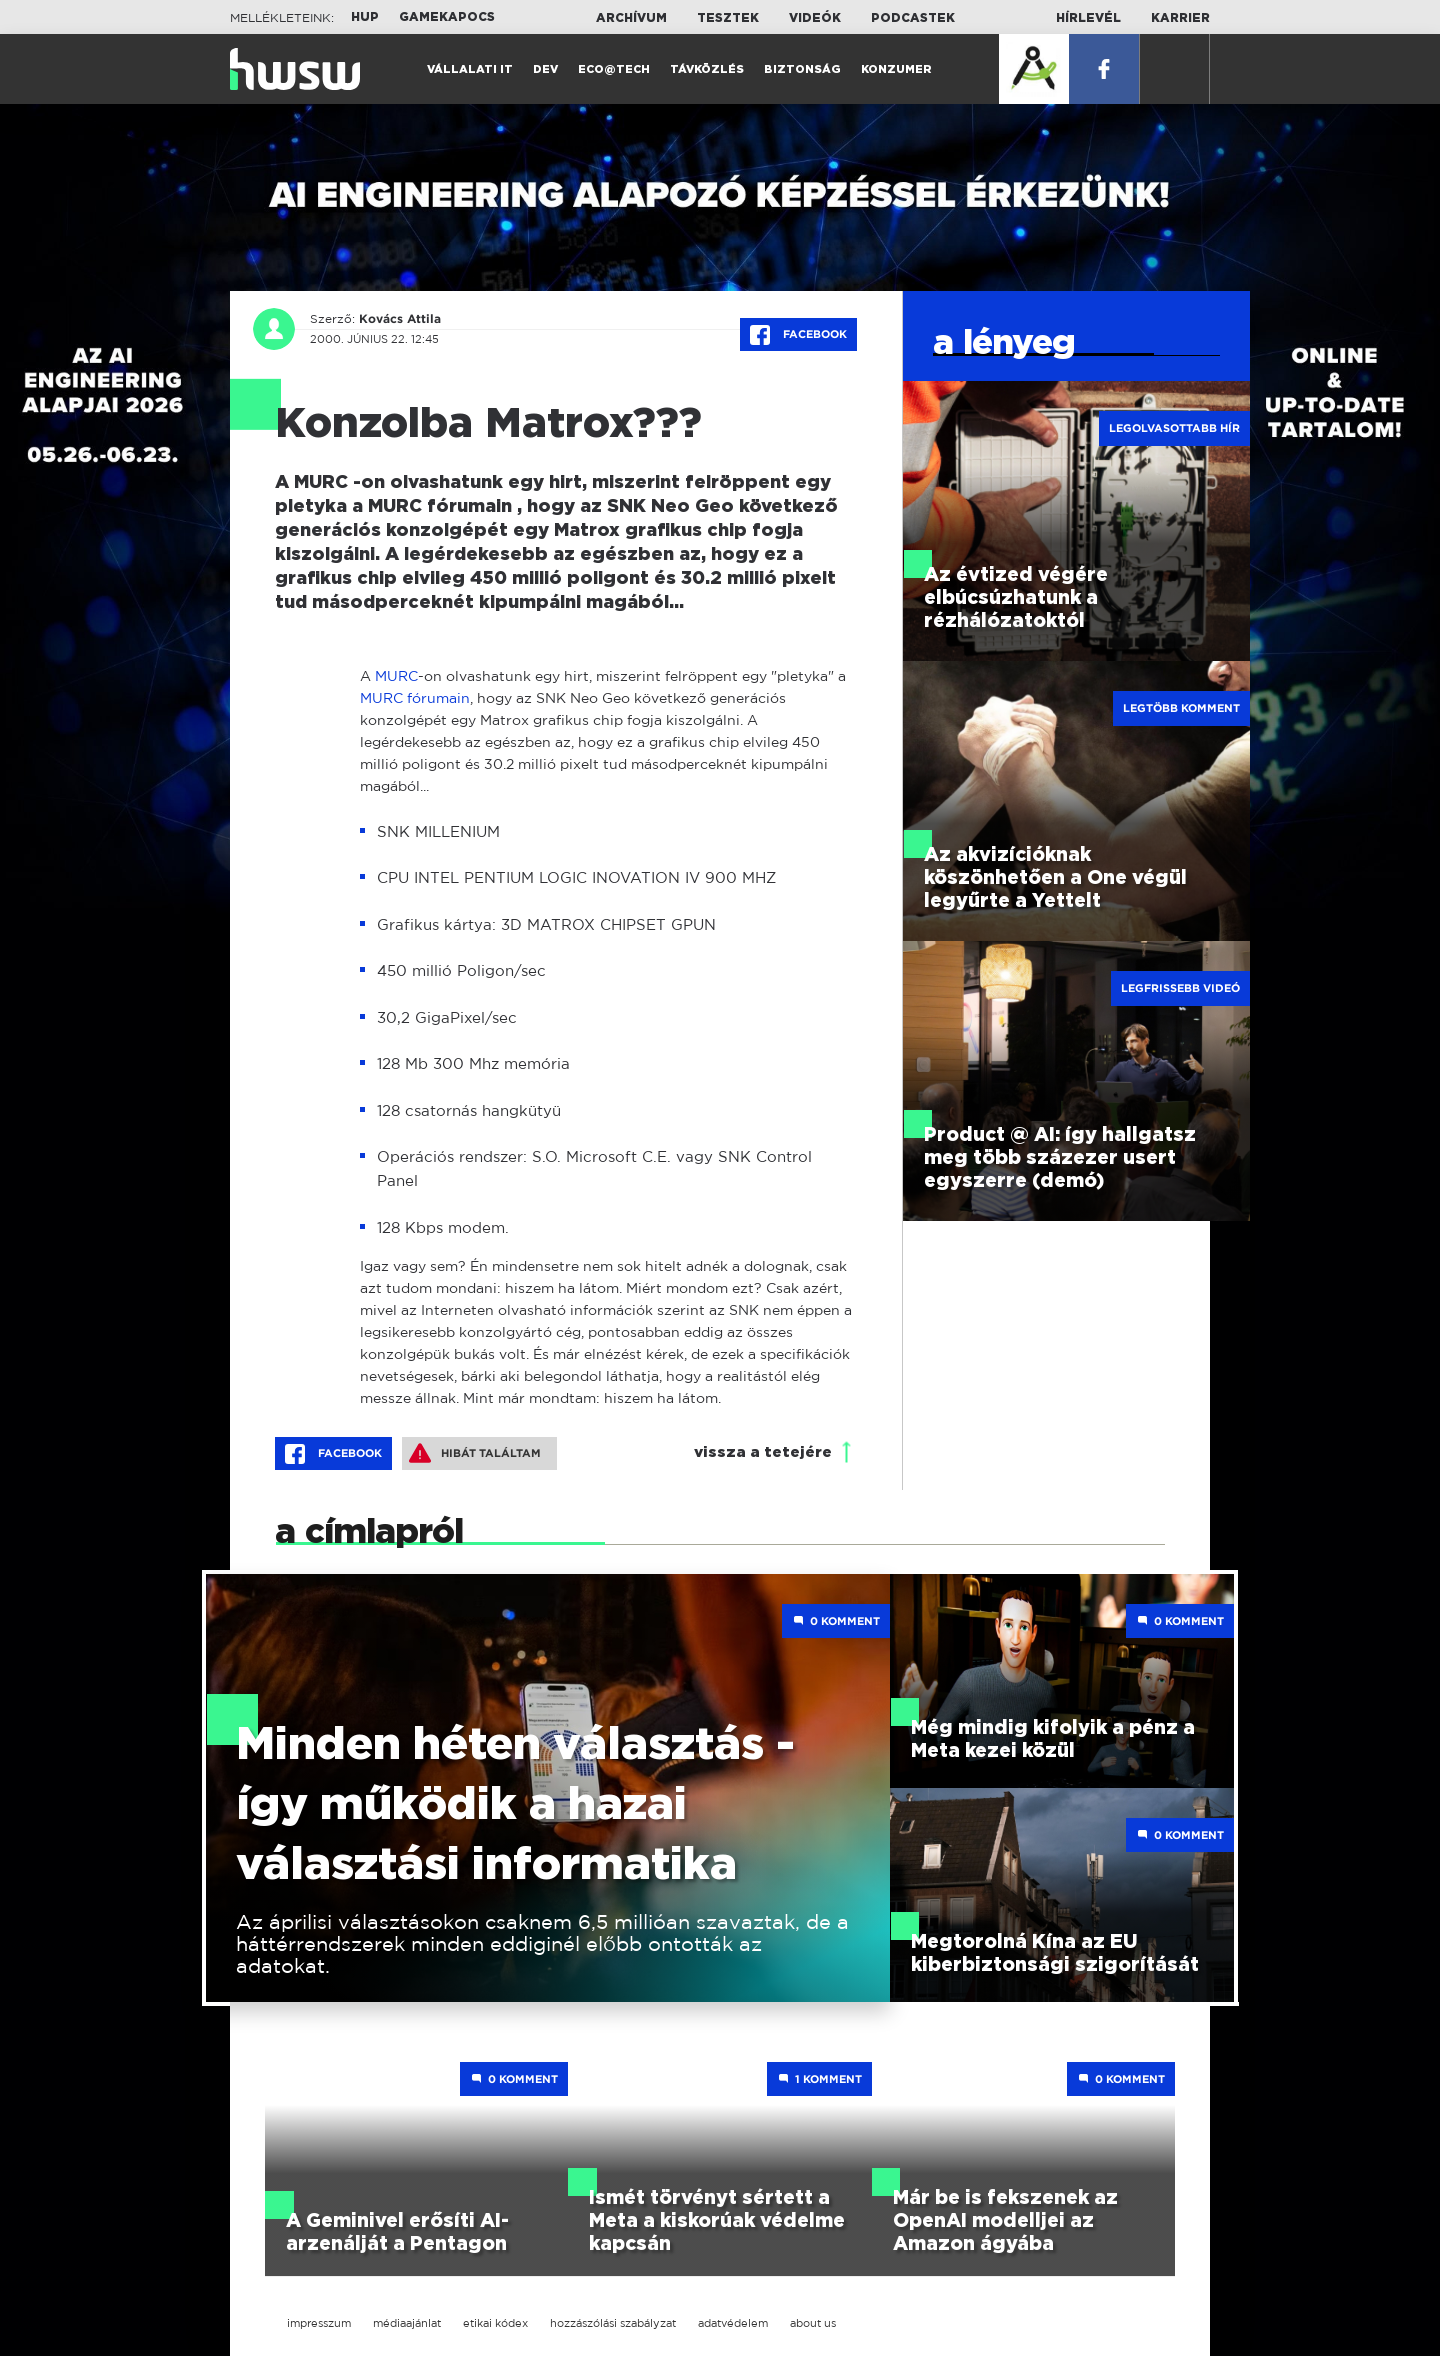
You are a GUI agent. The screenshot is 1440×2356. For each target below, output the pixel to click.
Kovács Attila (400, 319)
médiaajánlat (407, 2323)
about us (813, 2323)
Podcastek (913, 18)
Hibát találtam (475, 1453)
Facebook (798, 335)
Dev (545, 69)
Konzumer (896, 69)
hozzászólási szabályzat (613, 2323)
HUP (365, 17)
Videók (815, 18)
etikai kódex (495, 2323)
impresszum (319, 2323)
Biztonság (802, 69)
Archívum (631, 18)
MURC (396, 675)
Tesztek (728, 18)
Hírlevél (1088, 18)
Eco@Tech (614, 69)
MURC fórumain (415, 697)
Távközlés (707, 69)
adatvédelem (733, 2323)
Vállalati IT (470, 69)
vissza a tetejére (763, 1452)
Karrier (1180, 18)
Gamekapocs (447, 17)
